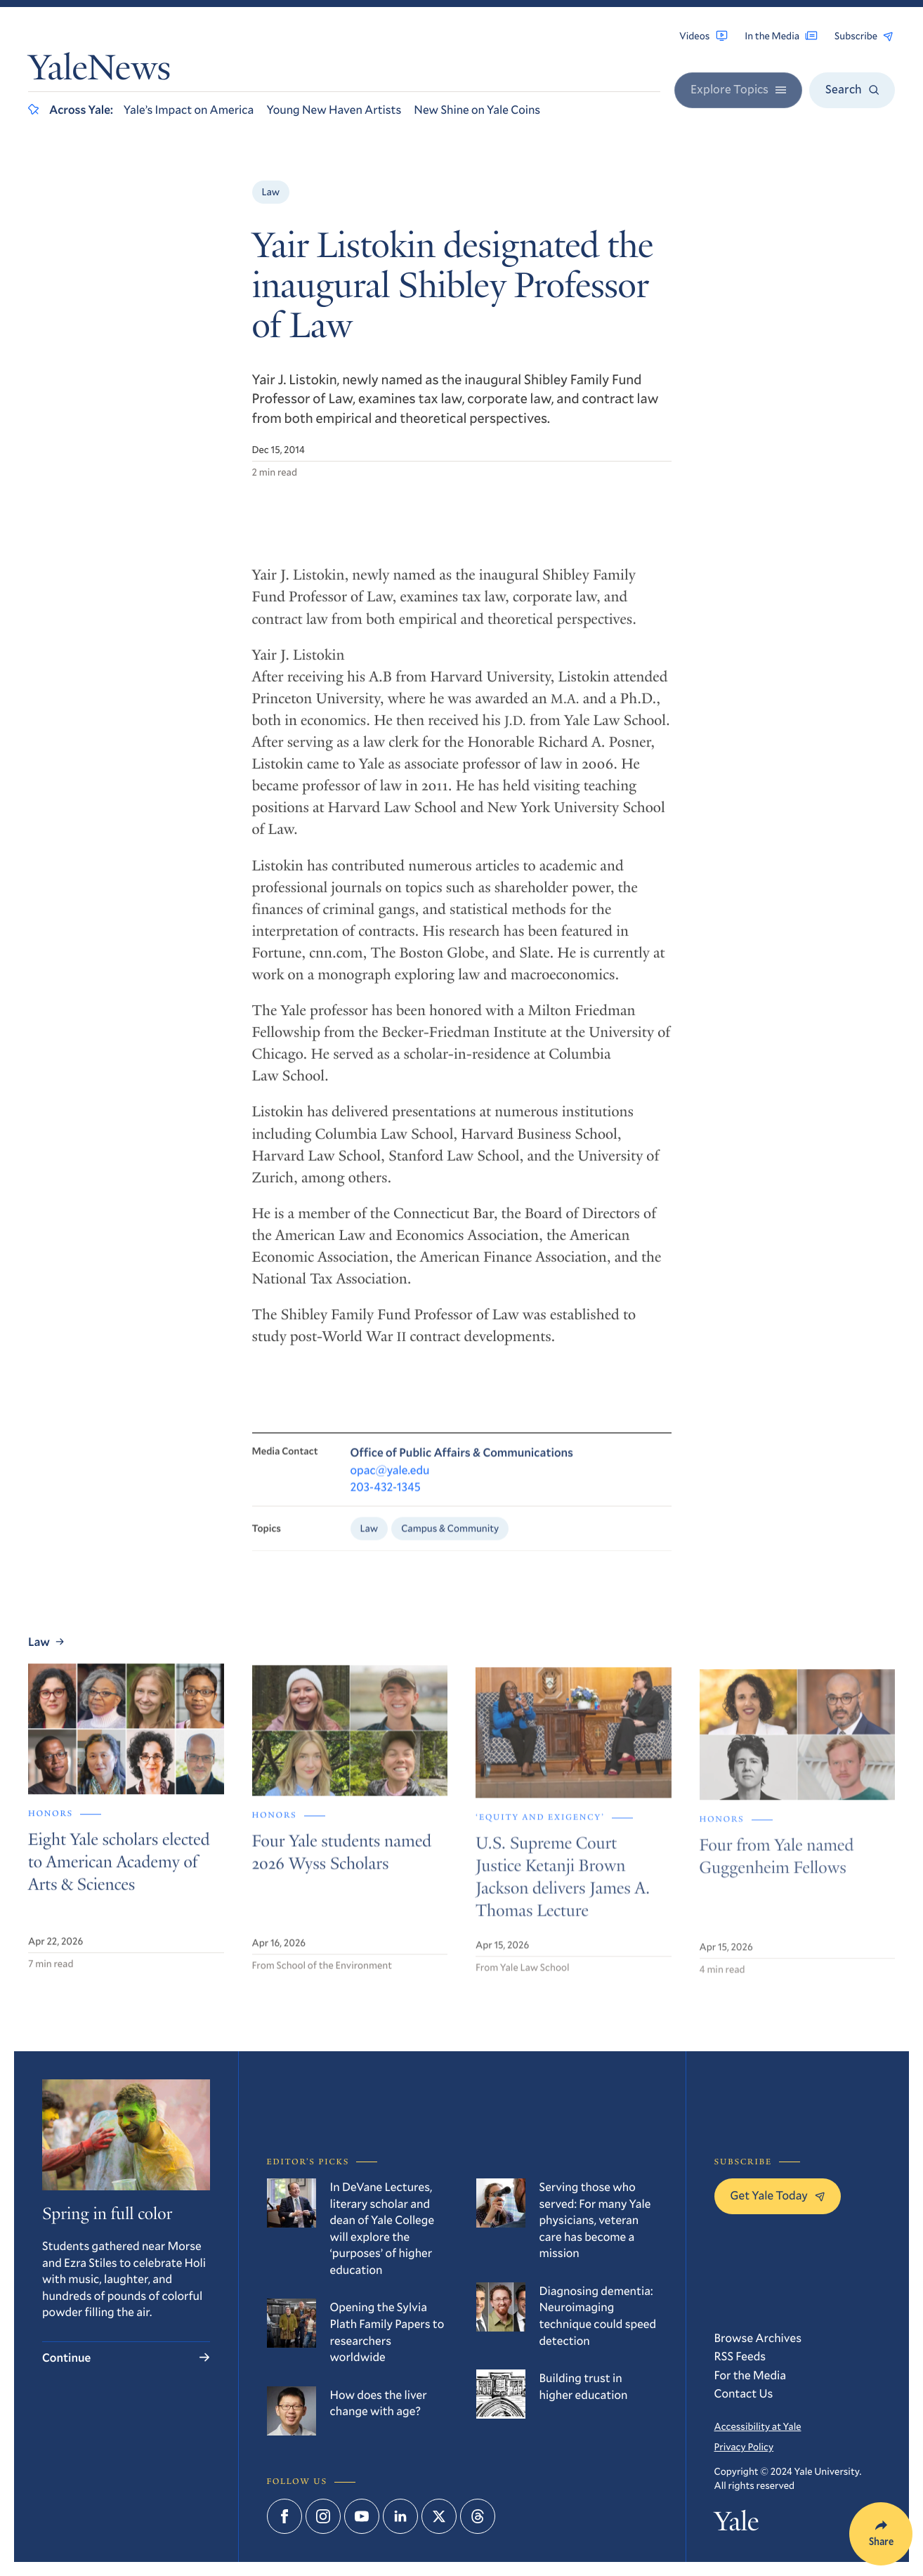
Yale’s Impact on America (189, 109)
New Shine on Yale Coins (477, 109)
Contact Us (743, 2393)
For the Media (750, 2375)
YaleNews (99, 71)
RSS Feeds (740, 2356)
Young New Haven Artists (333, 109)
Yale (736, 2525)
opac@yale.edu (390, 1483)
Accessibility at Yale (757, 2426)
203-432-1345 (386, 1500)
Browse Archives (758, 2337)
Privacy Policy (744, 2446)
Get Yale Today (778, 2195)
